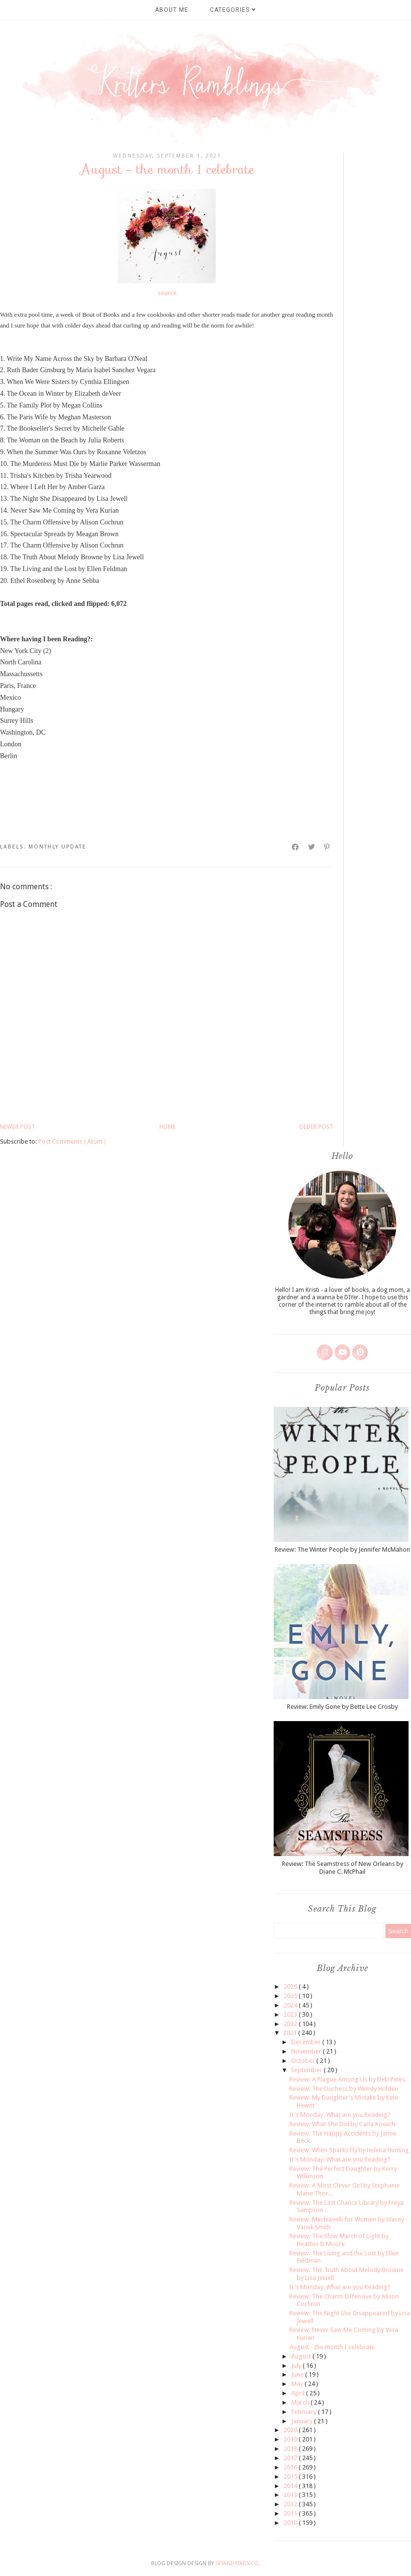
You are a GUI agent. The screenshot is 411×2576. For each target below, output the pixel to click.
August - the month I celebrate (332, 2347)
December (306, 2042)
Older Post (316, 1127)
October (303, 2060)
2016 (291, 2467)
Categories (233, 9)
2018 (291, 2448)
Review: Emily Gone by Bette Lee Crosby (342, 1706)
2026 (291, 1986)
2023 (291, 2014)
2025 (291, 1996)
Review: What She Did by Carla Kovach (342, 2124)
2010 (291, 2522)
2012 (291, 2504)
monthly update (57, 847)
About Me (171, 9)
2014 (291, 2486)
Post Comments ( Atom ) (72, 1141)
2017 (291, 2458)
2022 (291, 2024)
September (307, 2070)
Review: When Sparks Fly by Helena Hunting (349, 2150)
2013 (291, 2494)
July (297, 2365)
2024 (291, 2005)
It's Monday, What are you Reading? (339, 2114)
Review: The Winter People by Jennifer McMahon (342, 1549)
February (304, 2411)
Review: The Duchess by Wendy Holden (343, 2088)
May (298, 2383)
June (298, 2374)
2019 (291, 2439)
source (167, 293)
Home (167, 1127)
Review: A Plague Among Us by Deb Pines (347, 2079)
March (300, 2402)
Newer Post (17, 1127)
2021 (290, 2032)
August (301, 2356)
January (302, 2421)
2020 (291, 2430)
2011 (291, 2513)
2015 (291, 2476)
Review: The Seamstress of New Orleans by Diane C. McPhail (342, 1867)
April (298, 2393)
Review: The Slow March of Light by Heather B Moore (338, 2239)
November (307, 2051)
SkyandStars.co (236, 2563)
